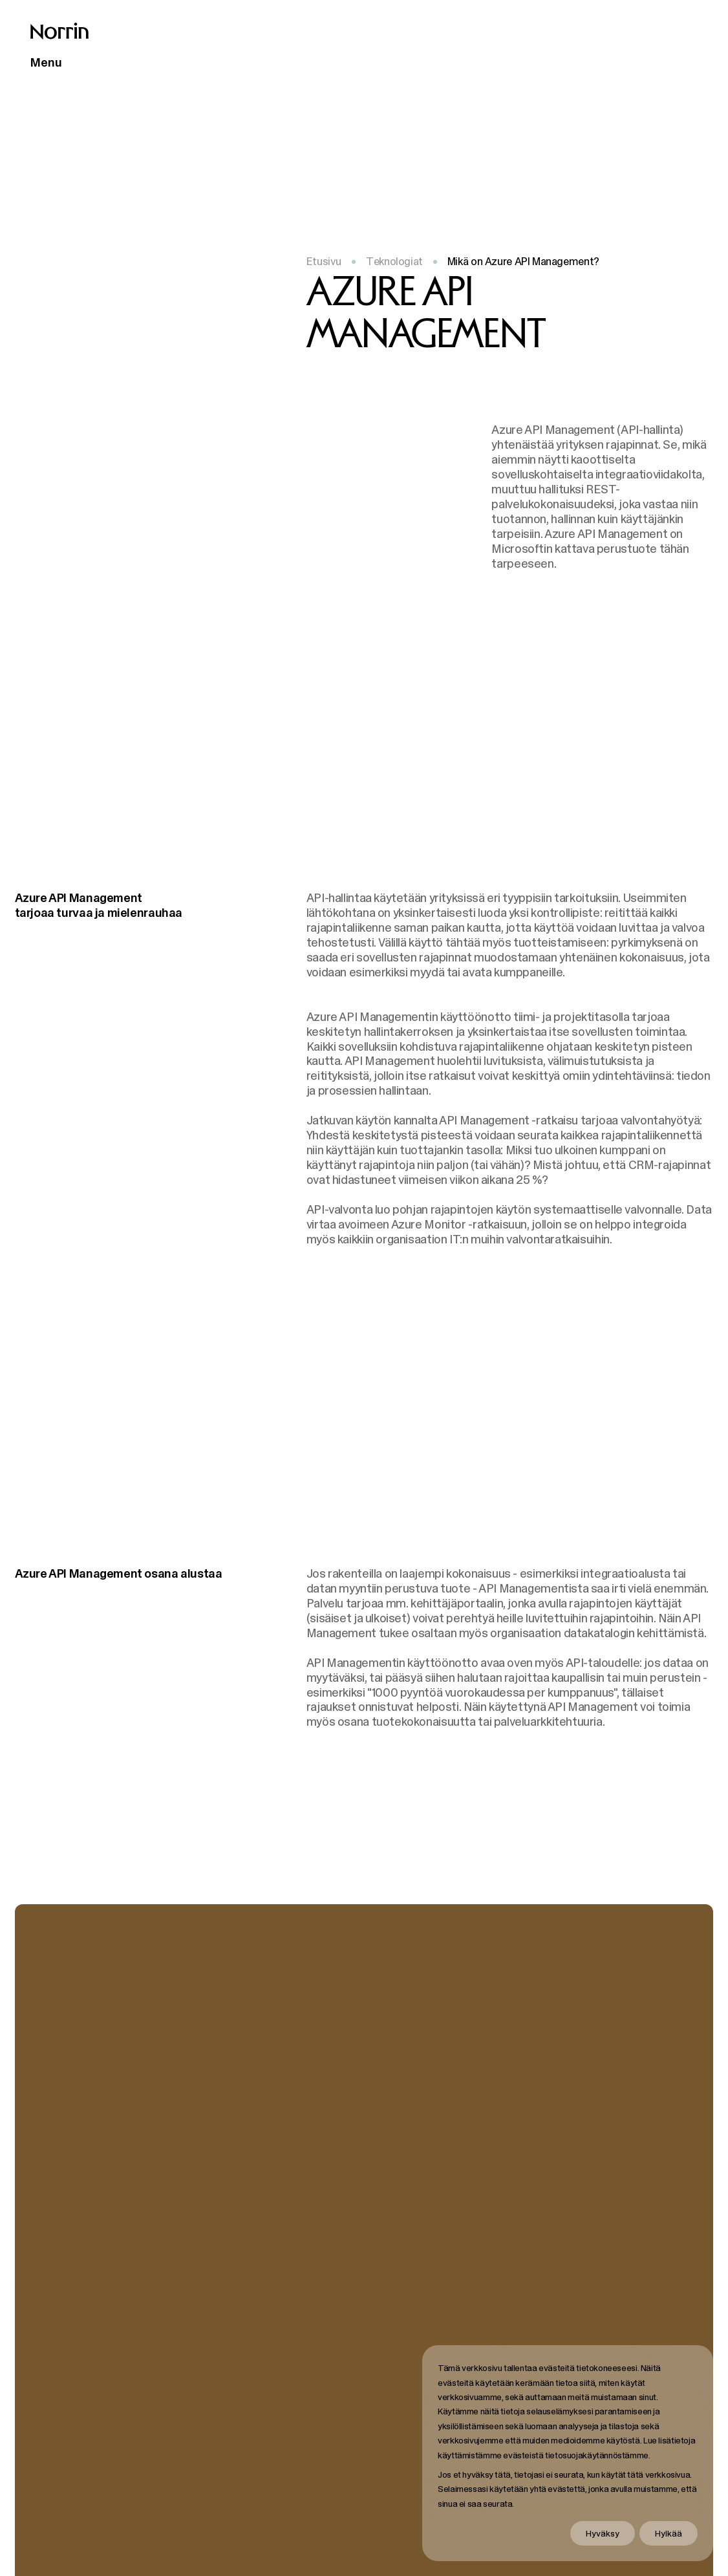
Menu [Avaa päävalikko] (46, 62)
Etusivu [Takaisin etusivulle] (323, 261)
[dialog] (567, 2453)
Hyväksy (602, 2533)
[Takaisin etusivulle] (59, 31)
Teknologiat (394, 261)
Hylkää (668, 2533)
